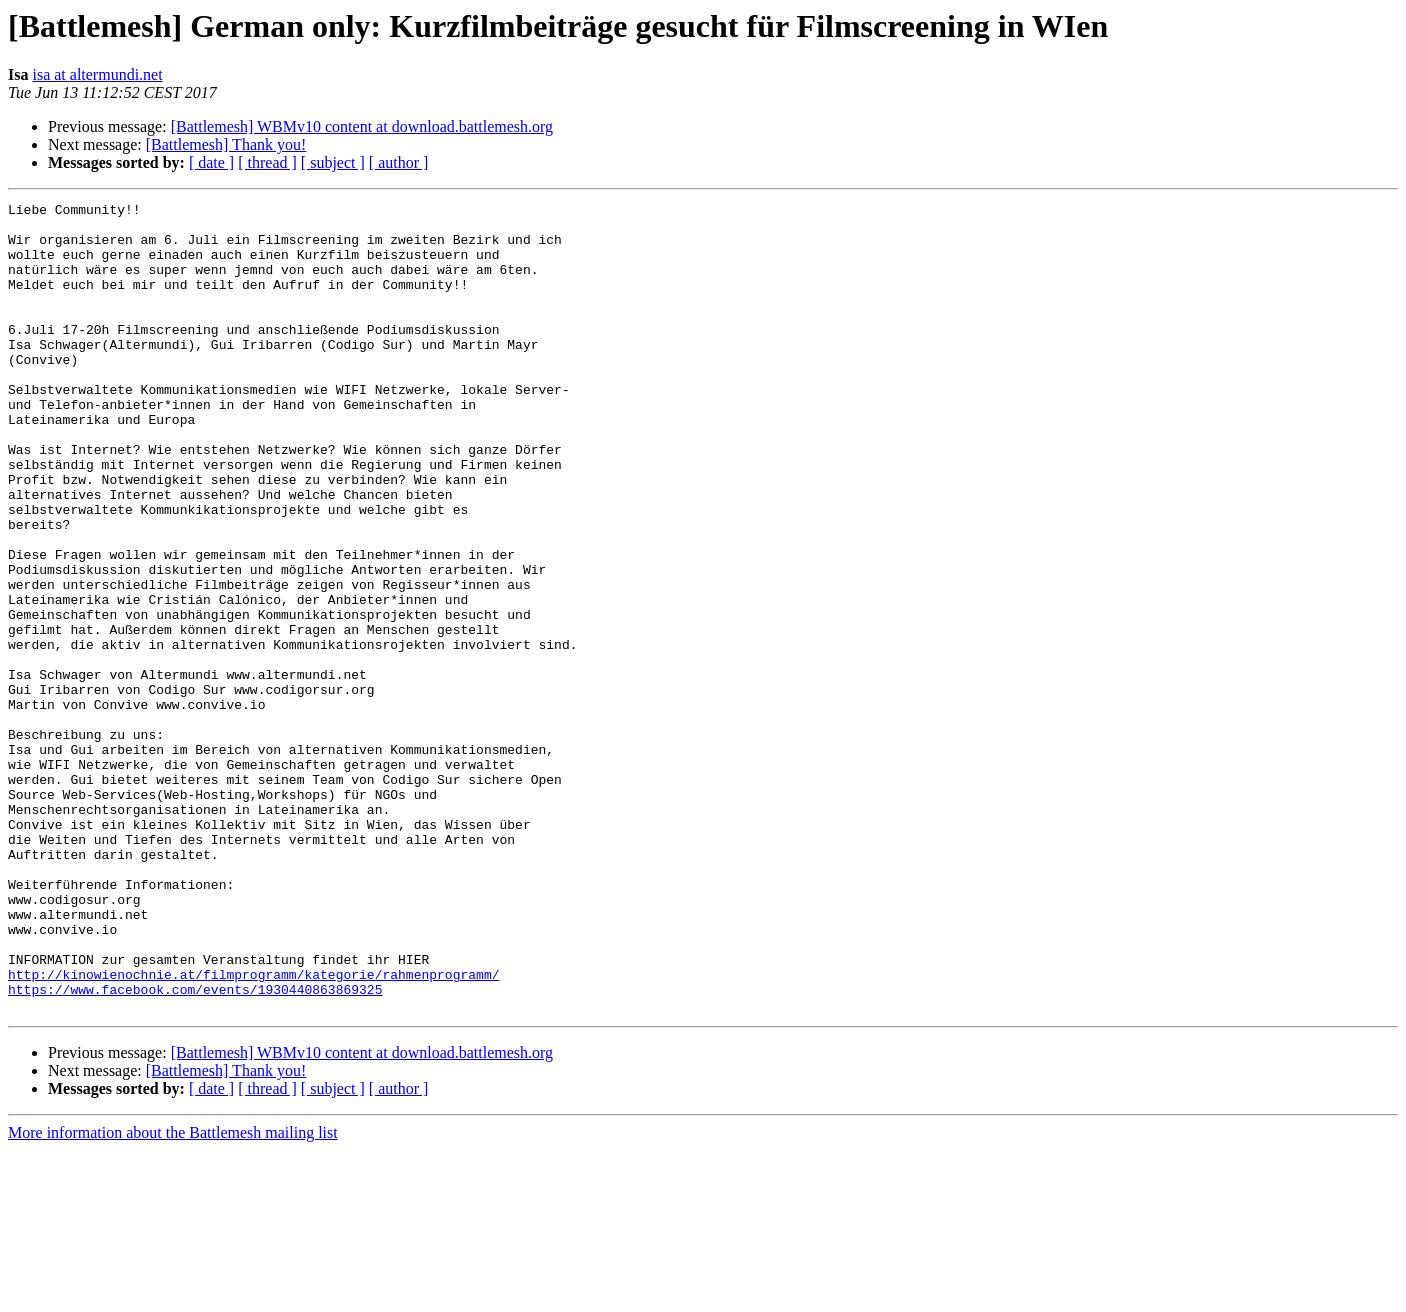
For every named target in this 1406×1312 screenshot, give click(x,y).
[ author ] (399, 162)
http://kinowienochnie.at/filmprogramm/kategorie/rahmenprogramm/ (253, 1130)
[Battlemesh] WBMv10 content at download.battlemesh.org (362, 126)
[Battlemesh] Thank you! (226, 144)
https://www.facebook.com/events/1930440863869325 (195, 1148)
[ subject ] (333, 162)
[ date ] (211, 162)
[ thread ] (267, 162)
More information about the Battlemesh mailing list (173, 1294)
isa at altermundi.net (97, 74)
